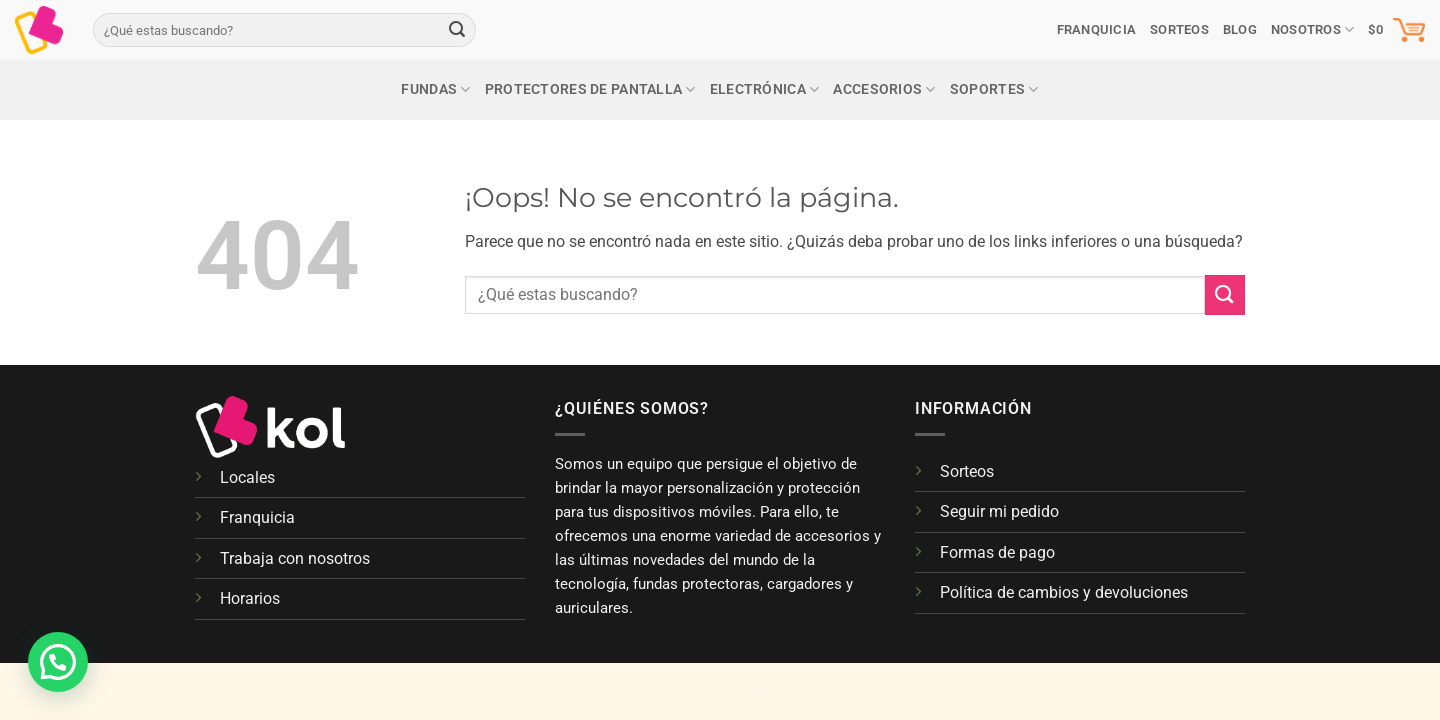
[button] (1396, 30)
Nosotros (1313, 29)
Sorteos (967, 471)
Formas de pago (997, 552)
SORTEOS (1179, 29)
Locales (247, 477)
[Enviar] (457, 30)
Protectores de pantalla (590, 89)
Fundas (435, 89)
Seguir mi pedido (999, 511)
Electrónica (765, 89)
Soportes (994, 89)
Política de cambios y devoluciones (1064, 592)
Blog (1240, 29)
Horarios (250, 598)
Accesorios (884, 89)
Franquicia (1097, 29)
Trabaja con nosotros (295, 558)
